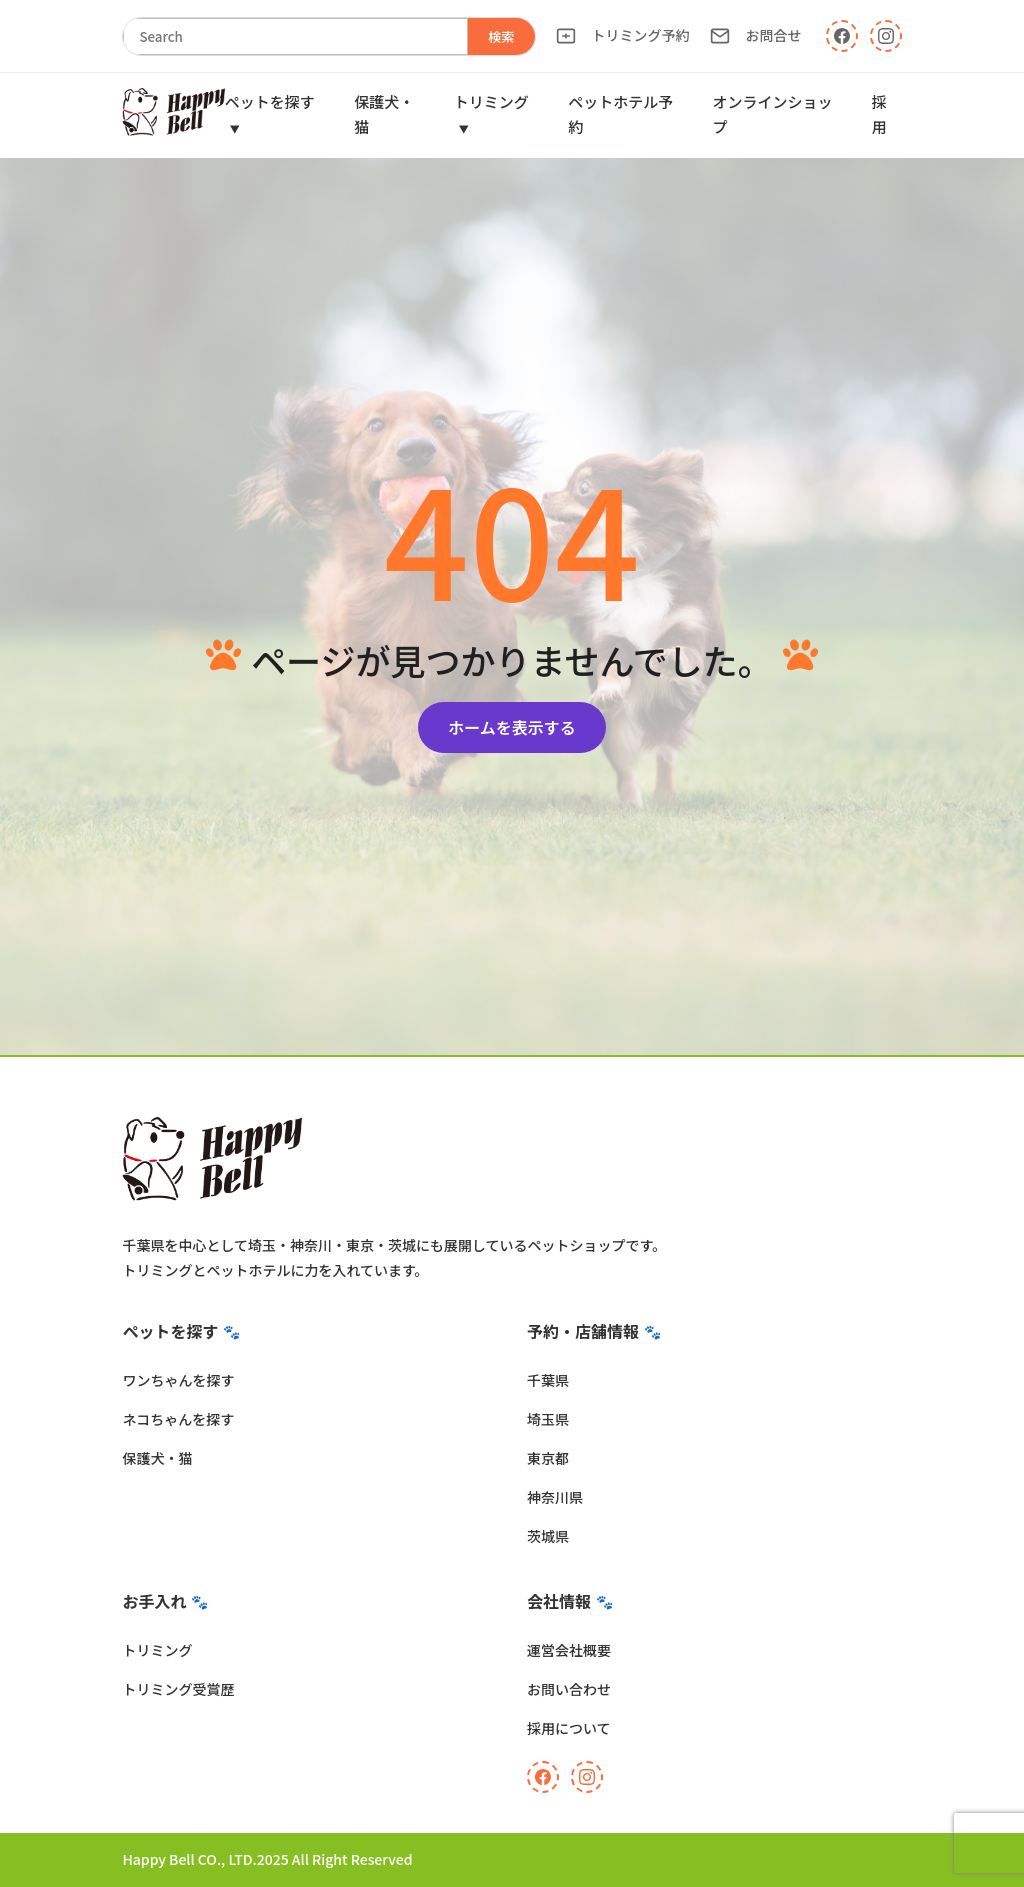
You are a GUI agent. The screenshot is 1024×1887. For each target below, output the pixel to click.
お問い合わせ (569, 1689)
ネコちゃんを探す (178, 1419)
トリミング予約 (623, 35)
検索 (501, 36)
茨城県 (548, 1536)
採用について (569, 1728)
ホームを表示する (512, 727)
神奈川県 (555, 1497)
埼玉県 (548, 1419)
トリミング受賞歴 (178, 1689)
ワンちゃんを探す (178, 1380)
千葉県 (548, 1380)
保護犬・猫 (157, 1458)
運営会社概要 (569, 1650)
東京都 (548, 1458)
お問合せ (756, 35)
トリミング (157, 1650)
